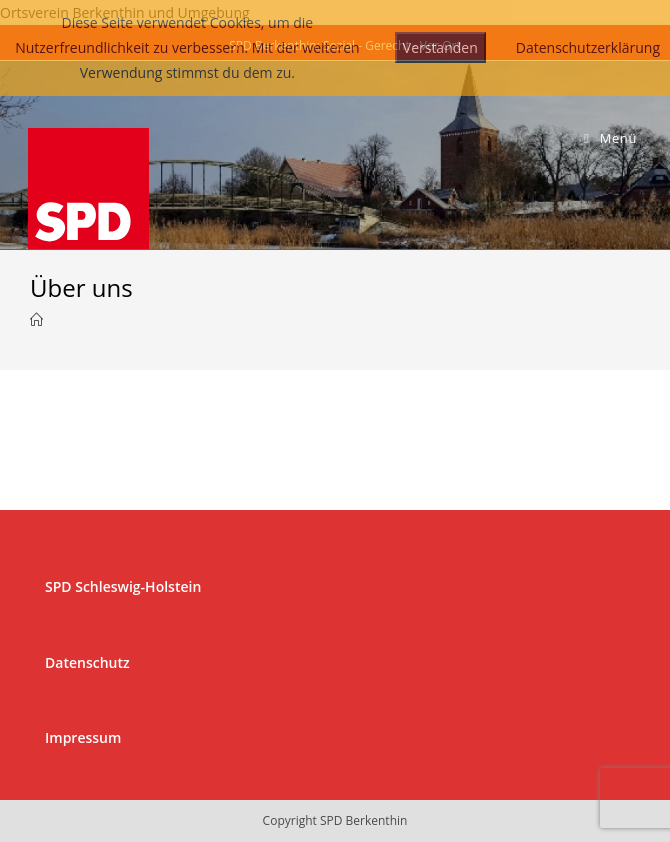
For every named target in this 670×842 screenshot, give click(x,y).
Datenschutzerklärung (588, 47)
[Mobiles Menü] (610, 138)
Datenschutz (87, 662)
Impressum (83, 737)
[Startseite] (36, 320)
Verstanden (440, 47)
